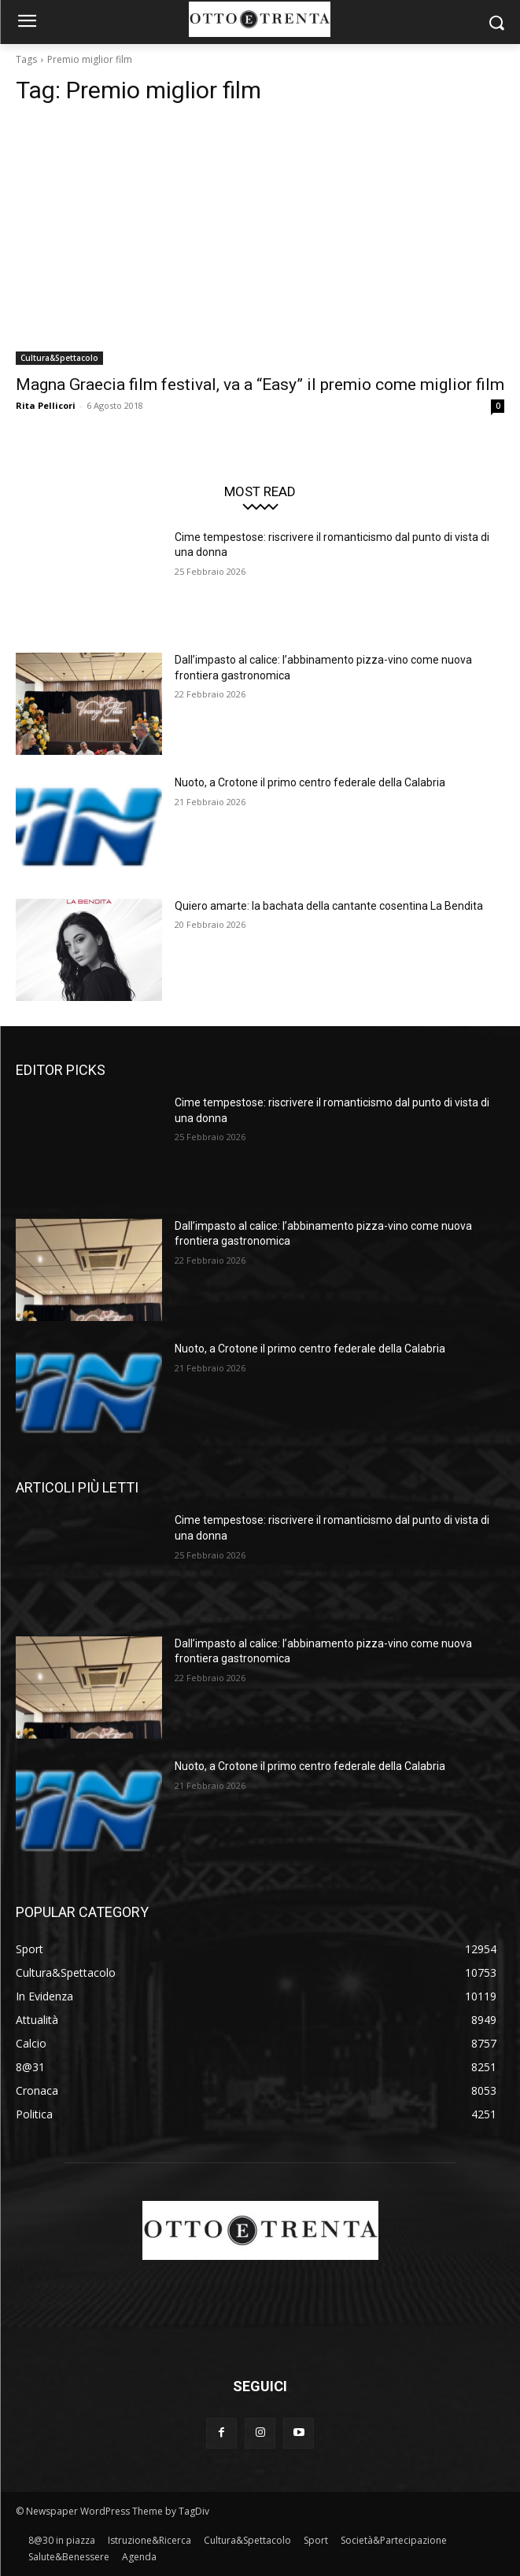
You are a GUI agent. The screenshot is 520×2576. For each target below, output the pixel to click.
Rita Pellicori (46, 405)
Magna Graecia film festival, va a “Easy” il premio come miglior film (260, 384)
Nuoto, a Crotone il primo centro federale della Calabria (310, 782)
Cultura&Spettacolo (59, 357)
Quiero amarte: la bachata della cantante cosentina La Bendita (329, 906)
